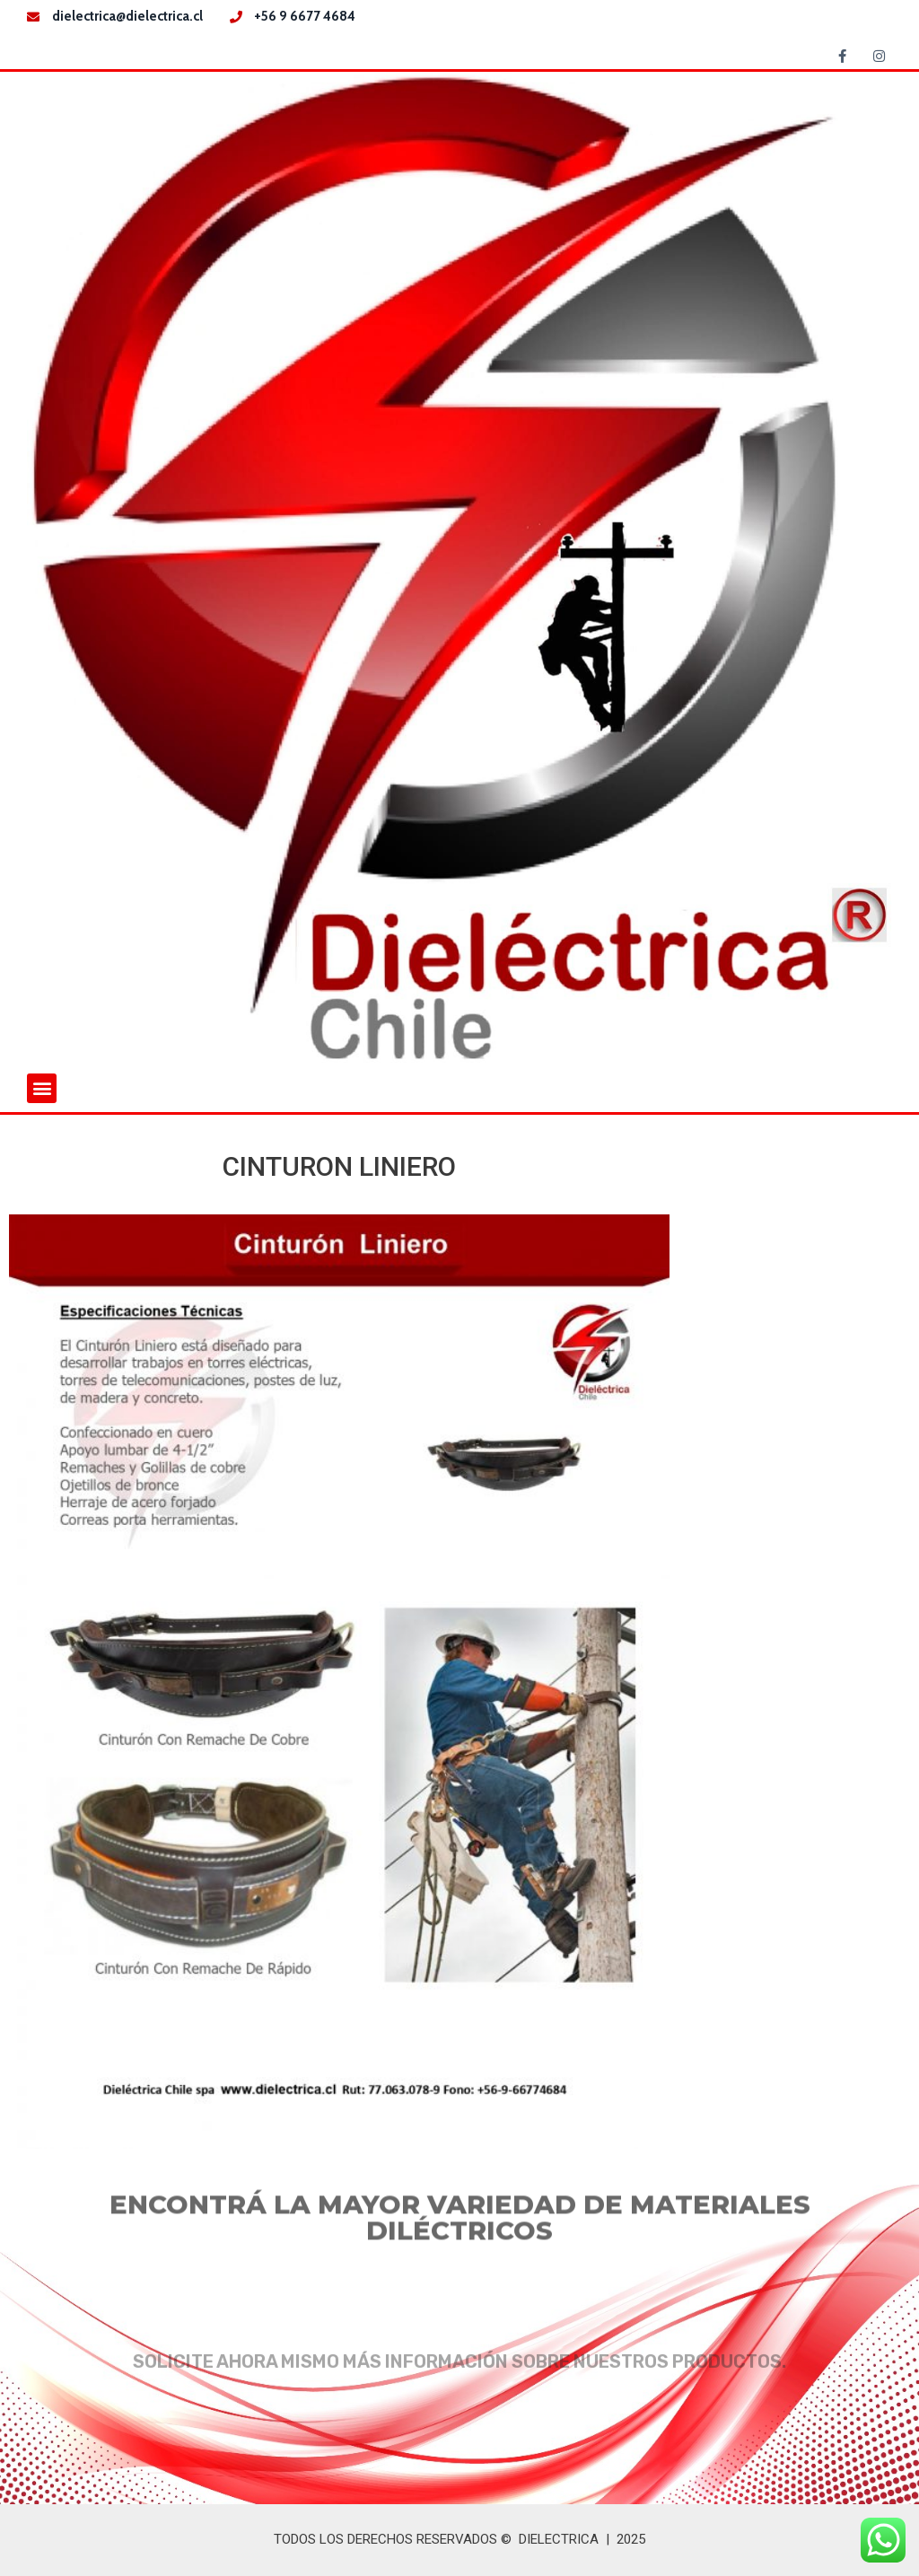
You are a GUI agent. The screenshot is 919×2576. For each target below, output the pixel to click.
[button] (42, 1088)
